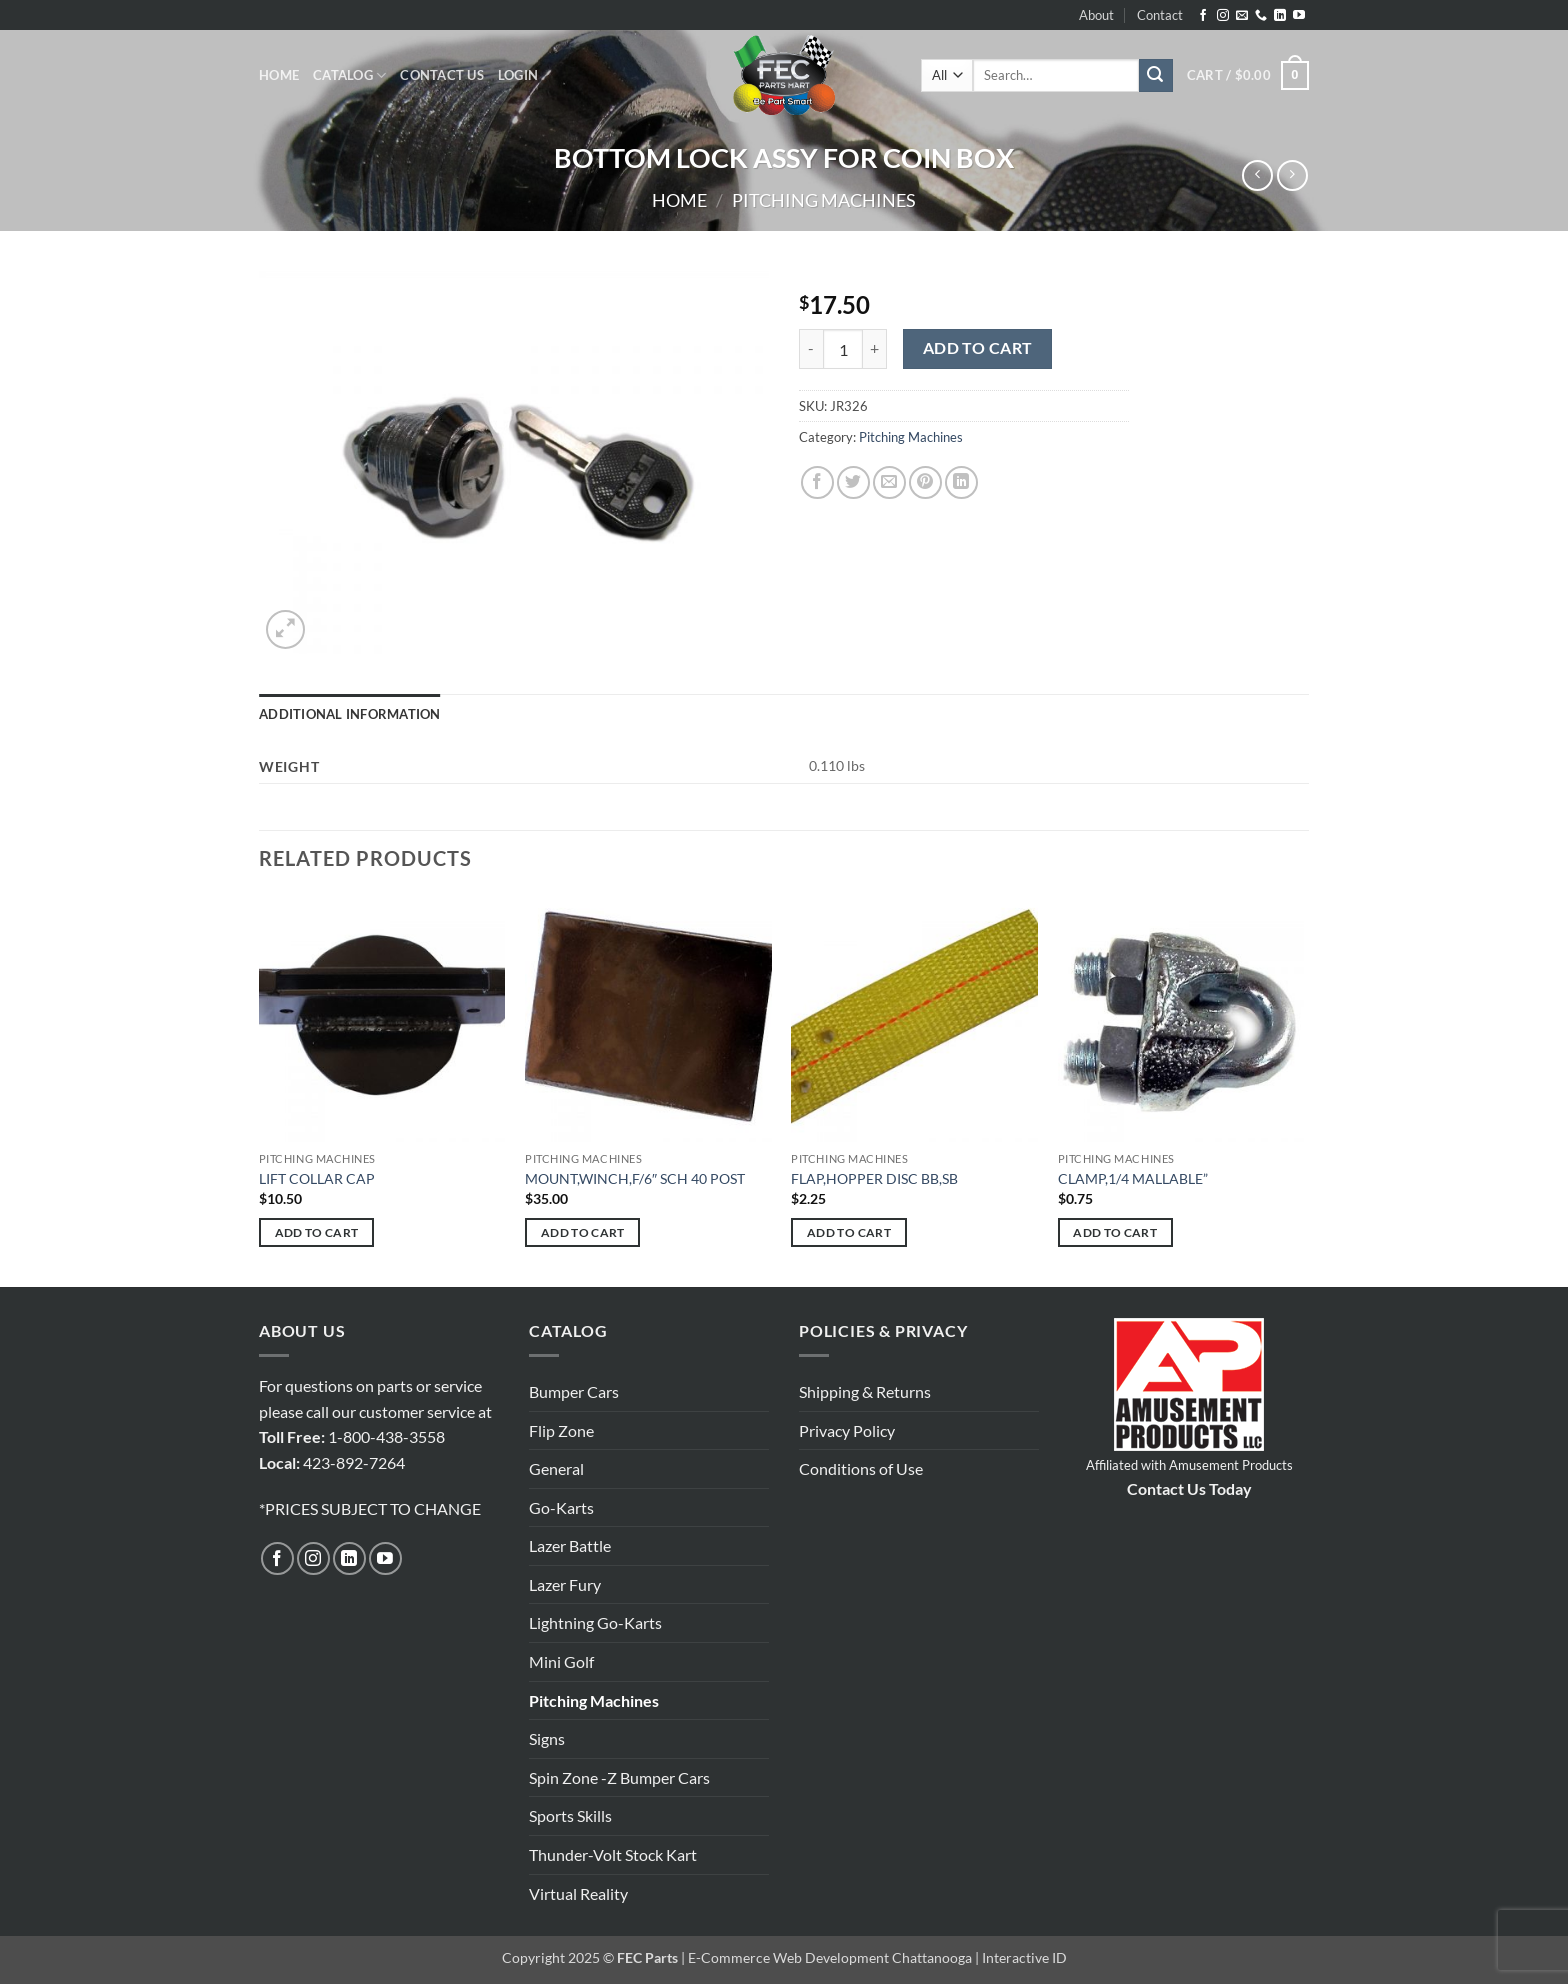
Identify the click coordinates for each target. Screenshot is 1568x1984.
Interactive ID (1024, 1957)
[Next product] (1257, 175)
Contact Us (442, 75)
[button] (518, 75)
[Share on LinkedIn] (961, 482)
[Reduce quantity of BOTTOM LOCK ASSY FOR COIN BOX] (811, 349)
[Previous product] (1292, 175)
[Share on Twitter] (853, 482)
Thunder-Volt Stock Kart (613, 1854)
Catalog (349, 75)
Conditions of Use (861, 1468)
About (1096, 15)
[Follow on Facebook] (1203, 16)
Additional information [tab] (350, 714)
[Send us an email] (1242, 16)
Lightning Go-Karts (595, 1622)
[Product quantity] (843, 349)
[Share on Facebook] (817, 482)
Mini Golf (561, 1661)
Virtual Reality (578, 1893)
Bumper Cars (574, 1391)
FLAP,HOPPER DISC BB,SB (874, 1178)
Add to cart (978, 348)
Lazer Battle (570, 1545)
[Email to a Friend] (889, 482)
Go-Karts (561, 1507)
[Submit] (1156, 76)
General (556, 1468)
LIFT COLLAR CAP (317, 1178)
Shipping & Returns (865, 1391)
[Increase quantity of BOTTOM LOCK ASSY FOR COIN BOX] (875, 349)
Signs (547, 1738)
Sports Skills (570, 1815)
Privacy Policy (847, 1430)
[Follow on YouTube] (1299, 16)
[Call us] (1261, 16)
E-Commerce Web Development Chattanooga (830, 1957)
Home (279, 75)
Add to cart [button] (317, 1232)
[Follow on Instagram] (1223, 16)
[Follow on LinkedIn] (1280, 16)
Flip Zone (561, 1430)
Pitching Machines (824, 200)
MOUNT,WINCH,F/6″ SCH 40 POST (635, 1178)
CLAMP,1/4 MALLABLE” (1133, 1178)
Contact (1160, 15)
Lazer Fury (565, 1584)
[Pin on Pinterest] (925, 482)
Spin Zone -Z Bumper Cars (619, 1777)
